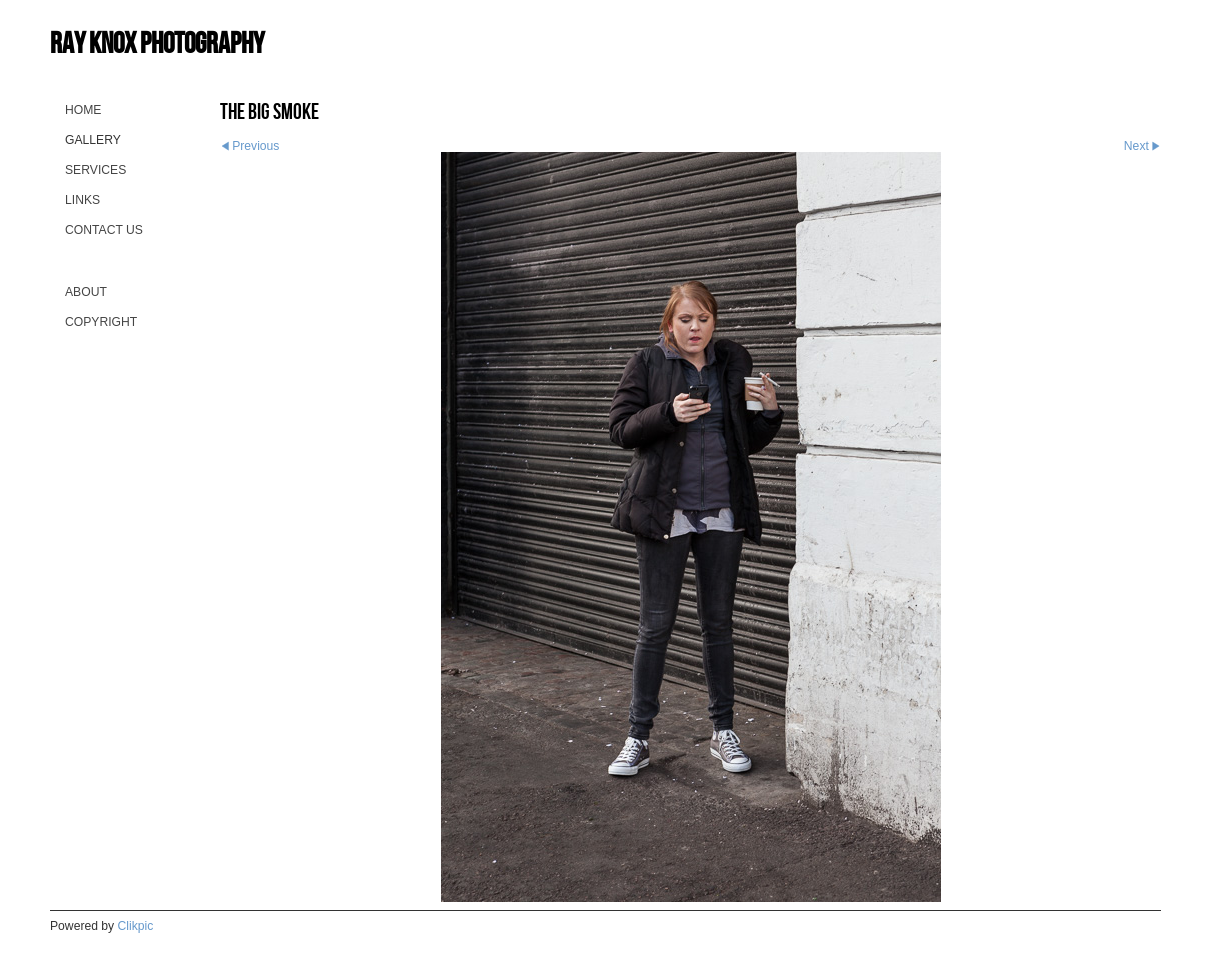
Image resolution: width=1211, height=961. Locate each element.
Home (83, 110)
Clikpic (136, 926)
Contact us (104, 230)
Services (95, 170)
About (86, 292)
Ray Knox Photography (157, 42)
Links (82, 200)
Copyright (101, 322)
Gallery (93, 140)
